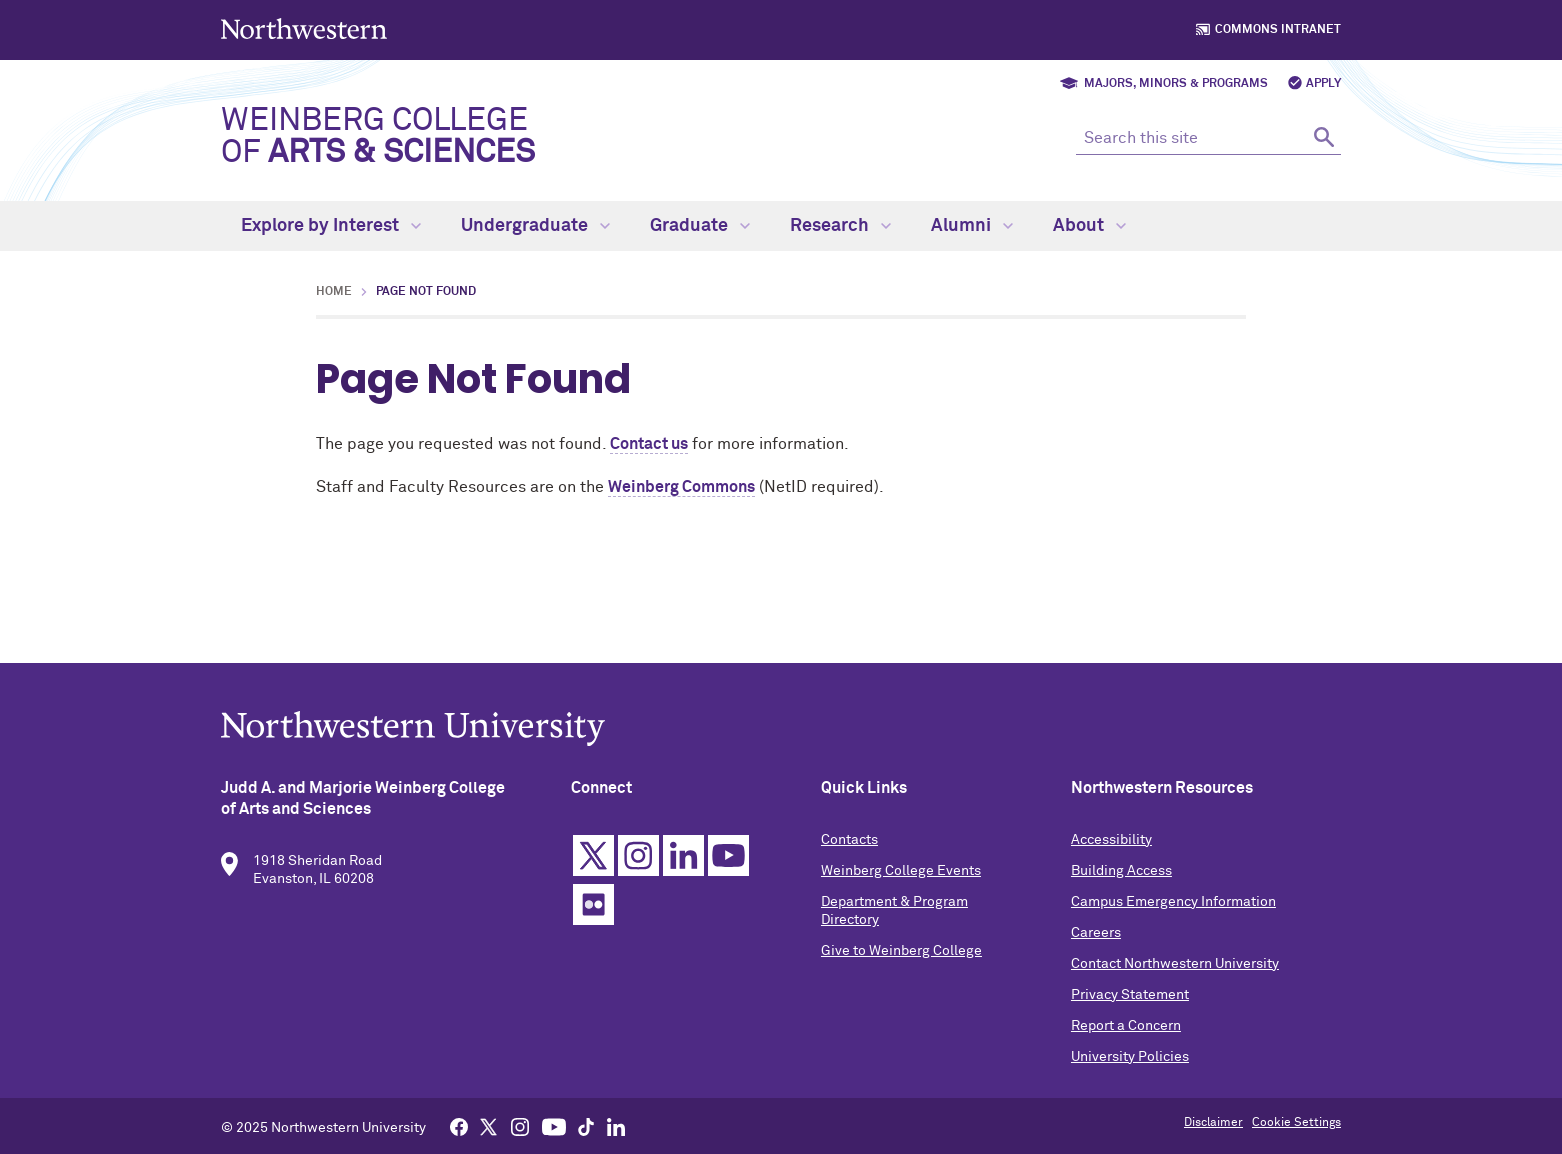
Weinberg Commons (681, 487)
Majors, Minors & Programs (1176, 84)
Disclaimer (1213, 1123)
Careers (1096, 939)
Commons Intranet (1278, 30)
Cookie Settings (1296, 1123)
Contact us (649, 444)
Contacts (849, 846)
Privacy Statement (1130, 1001)
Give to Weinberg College (901, 957)
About (1089, 226)
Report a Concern (1126, 1032)
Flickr (593, 910)
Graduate (700, 226)
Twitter (593, 861)
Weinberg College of (378, 137)
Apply (1323, 84)
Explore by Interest (331, 226)
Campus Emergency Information (1173, 908)
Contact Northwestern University (1175, 970)
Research (840, 226)
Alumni (972, 226)
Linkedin (683, 861)
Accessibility (1111, 846)
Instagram (638, 861)
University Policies (1130, 1063)
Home (334, 292)
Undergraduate (535, 226)
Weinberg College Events (901, 877)
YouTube (728, 861)
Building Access (1121, 877)
